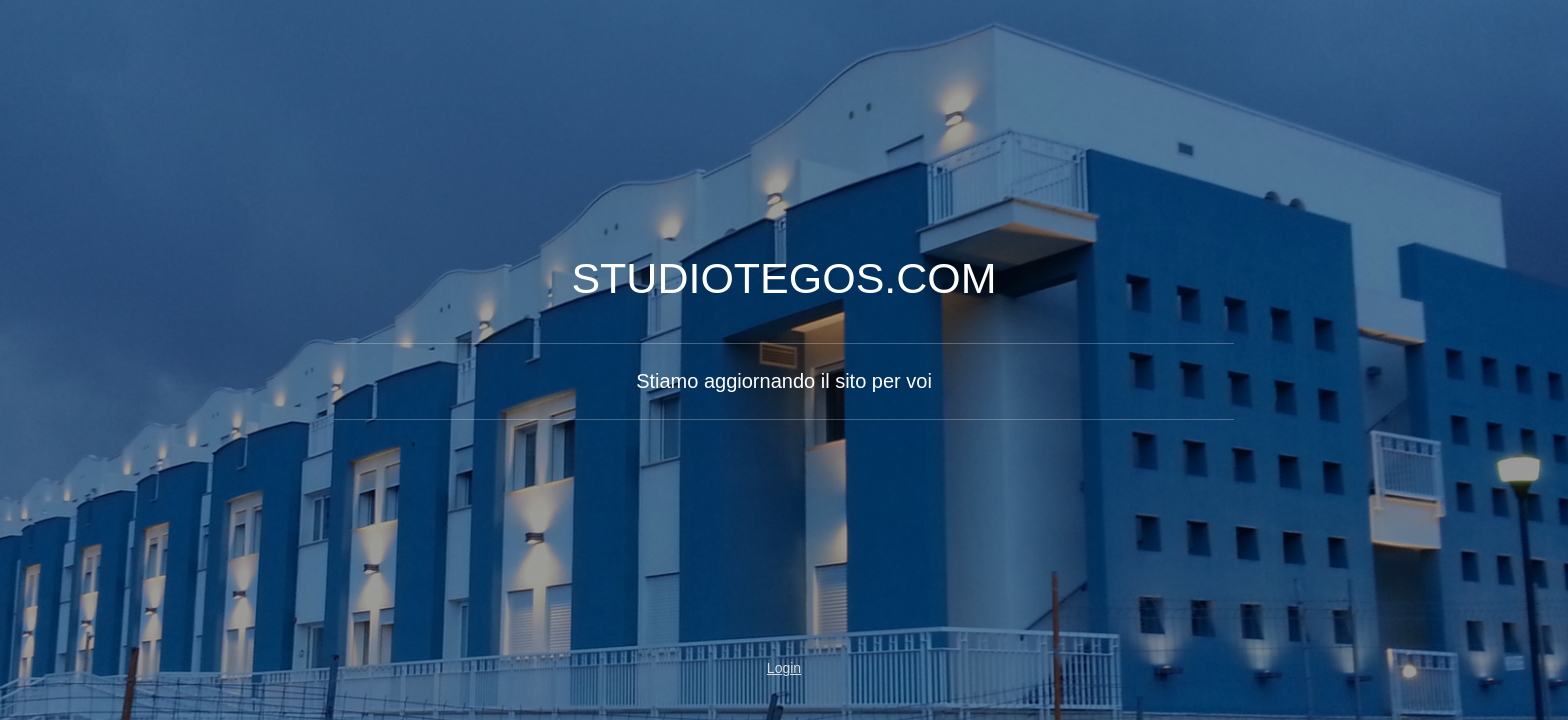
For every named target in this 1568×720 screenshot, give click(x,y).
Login (784, 668)
